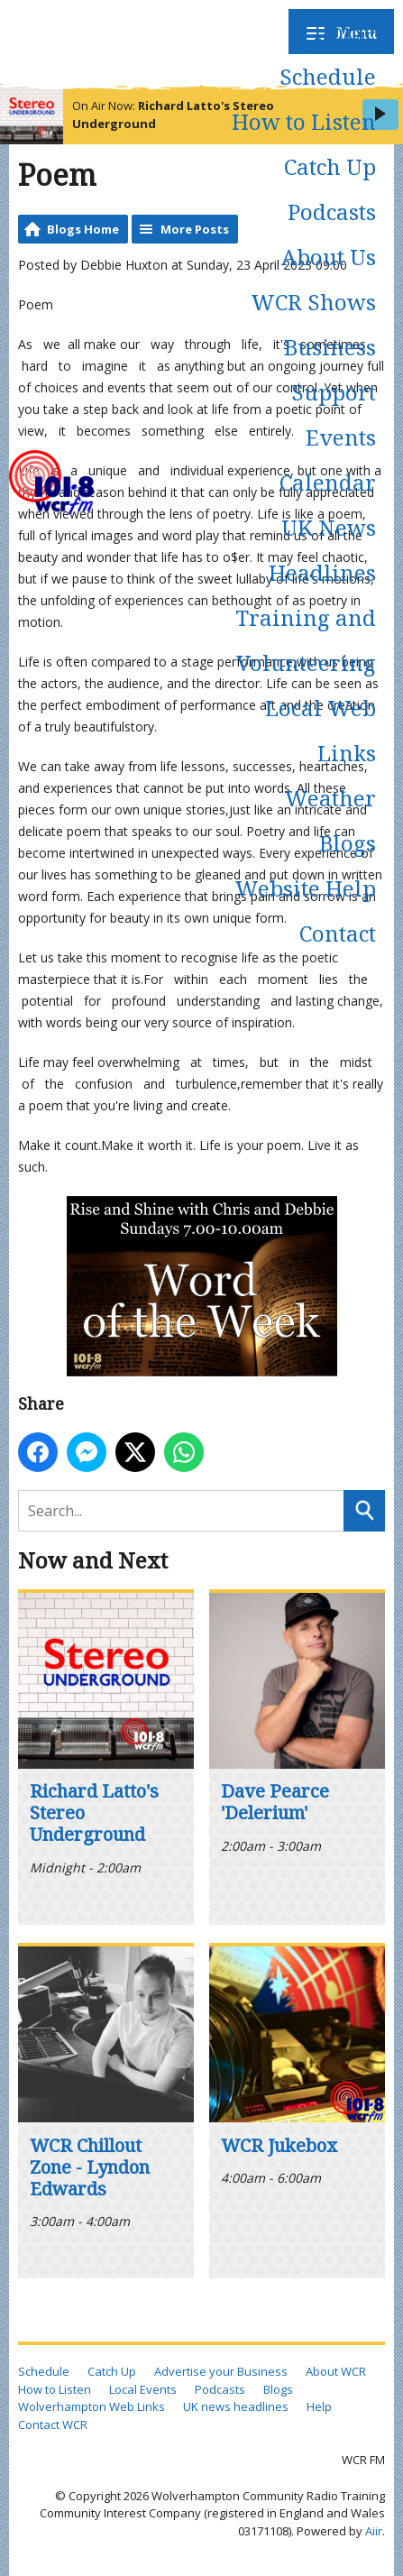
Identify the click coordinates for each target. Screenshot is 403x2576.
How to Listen (304, 121)
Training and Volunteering (305, 640)
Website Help (305, 888)
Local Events (143, 2389)
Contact (337, 933)
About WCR (336, 2371)
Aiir (373, 2531)
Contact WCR (52, 2424)
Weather (330, 798)
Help (319, 2406)
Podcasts (332, 211)
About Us (328, 256)
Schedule (327, 76)
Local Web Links (320, 730)
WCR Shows (313, 302)
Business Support (330, 369)
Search (364, 1511)
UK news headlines (236, 2406)
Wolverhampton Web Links (91, 2406)
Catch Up (330, 166)
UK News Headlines (322, 549)
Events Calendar (327, 459)
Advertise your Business (221, 2371)
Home (345, 31)
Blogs (347, 843)
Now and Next (93, 1560)
